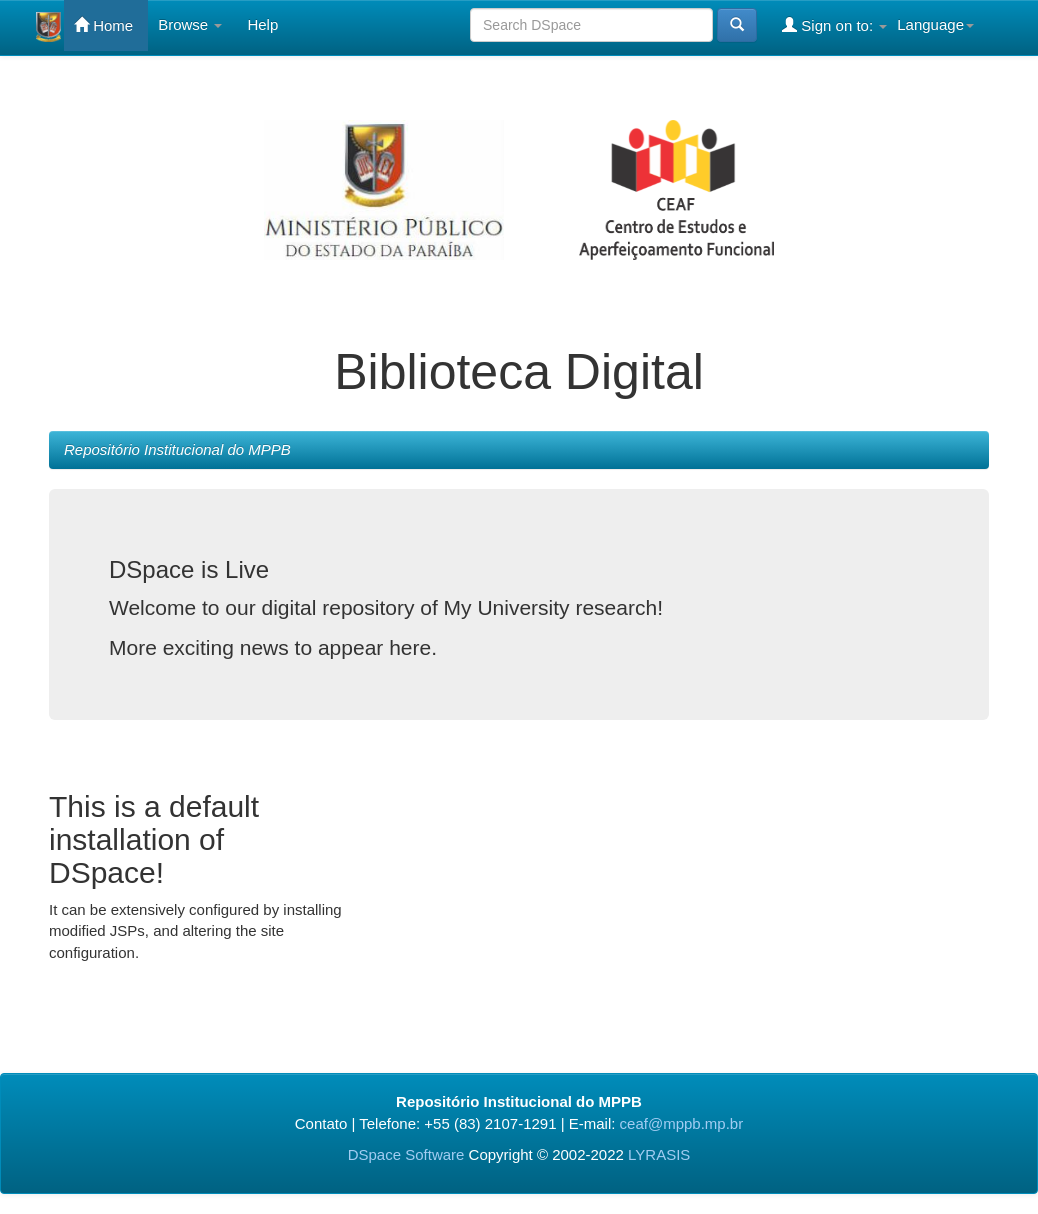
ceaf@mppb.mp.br (682, 1123)
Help (262, 24)
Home (103, 25)
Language (935, 24)
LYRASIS (659, 1154)
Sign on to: (834, 25)
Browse (190, 24)
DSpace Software (406, 1154)
